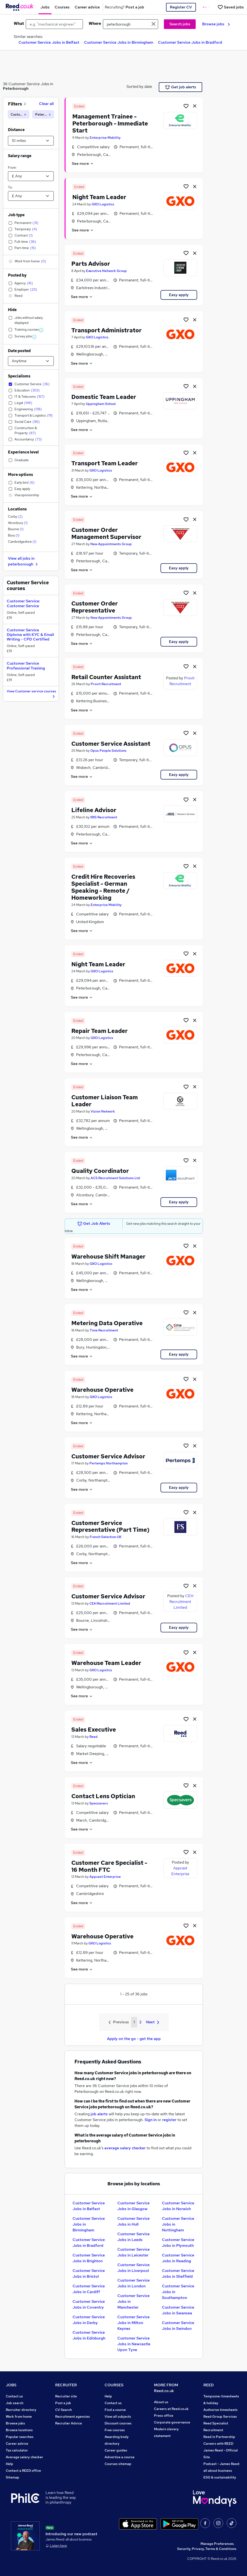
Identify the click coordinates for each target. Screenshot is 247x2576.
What (19, 23)
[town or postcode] (130, 24)
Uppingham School (101, 404)
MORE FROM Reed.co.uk (166, 2387)
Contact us (14, 2396)
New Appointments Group (111, 544)
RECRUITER (66, 2385)
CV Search (63, 2410)
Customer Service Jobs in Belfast (49, 42)
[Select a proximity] (31, 141)
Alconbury (18, 523)
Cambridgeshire (22, 541)
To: (10, 187)
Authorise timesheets (220, 2410)
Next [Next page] (152, 2022)
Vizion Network (103, 1111)
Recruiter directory (21, 2410)
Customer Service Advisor (108, 1456)
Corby (15, 516)
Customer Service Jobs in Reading (178, 2258)
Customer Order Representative (94, 607)
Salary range (19, 155)
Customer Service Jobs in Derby (89, 2319)
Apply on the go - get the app (134, 2038)
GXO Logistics (103, 204)
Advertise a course (119, 2457)
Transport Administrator (106, 330)
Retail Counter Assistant (106, 677)
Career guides (116, 2450)
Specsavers (98, 1803)
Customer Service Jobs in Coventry (89, 2304)
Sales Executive (93, 1729)
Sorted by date (139, 86)
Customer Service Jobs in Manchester (133, 2301)
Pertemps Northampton (108, 1463)
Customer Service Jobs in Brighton (89, 2258)
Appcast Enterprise (105, 1876)
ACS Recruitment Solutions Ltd (115, 1178)
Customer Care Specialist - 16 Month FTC (109, 1866)
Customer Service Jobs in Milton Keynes (133, 2322)
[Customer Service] (18, 114)
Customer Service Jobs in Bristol (89, 2273)
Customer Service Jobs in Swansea (178, 2310)
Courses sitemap (118, 2464)
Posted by (17, 275)
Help (9, 2464)
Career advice (17, 2443)
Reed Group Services (220, 2416)
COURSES (114, 2385)
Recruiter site (66, 2396)
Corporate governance (172, 2422)
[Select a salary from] (31, 176)
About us (161, 2402)
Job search (14, 2403)
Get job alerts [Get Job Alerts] (180, 87)
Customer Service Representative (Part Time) (110, 1526)
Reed (93, 1736)
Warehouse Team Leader (106, 1663)
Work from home (19, 2416)
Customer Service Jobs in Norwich (178, 2205)
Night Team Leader (99, 197)
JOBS (11, 2385)
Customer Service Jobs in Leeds (133, 2236)
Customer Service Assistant (110, 743)
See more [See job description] (83, 163)
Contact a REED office (23, 2470)
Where (95, 23)
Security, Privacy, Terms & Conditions (206, 2549)
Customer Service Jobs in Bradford (190, 42)
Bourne (16, 529)
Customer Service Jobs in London (133, 2283)
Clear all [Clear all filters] (46, 103)
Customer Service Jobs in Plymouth (178, 2242)
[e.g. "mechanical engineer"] (54, 24)
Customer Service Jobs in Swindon (178, 2325)
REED (208, 2385)
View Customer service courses (31, 694)
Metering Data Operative (107, 1323)
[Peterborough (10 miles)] (43, 114)
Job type (16, 214)
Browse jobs (216, 24)
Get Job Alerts (93, 1223)
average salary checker (125, 2148)
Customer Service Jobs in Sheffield (178, 2273)
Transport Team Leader (104, 463)
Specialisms (19, 376)
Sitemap (12, 2477)
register (169, 2119)
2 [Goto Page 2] (140, 2022)
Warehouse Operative (102, 1389)
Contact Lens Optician (103, 1796)
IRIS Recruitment (103, 817)
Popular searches (19, 2437)
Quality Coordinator (100, 1171)
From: (12, 167)
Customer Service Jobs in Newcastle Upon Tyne (133, 2344)
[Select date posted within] (31, 361)
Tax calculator (17, 2450)
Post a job (63, 2403)
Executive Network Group (106, 271)
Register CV (181, 7)
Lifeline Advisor (93, 810)
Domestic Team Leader (103, 397)
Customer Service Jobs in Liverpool (133, 2267)
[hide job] (194, 105)
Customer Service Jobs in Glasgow (133, 2205)
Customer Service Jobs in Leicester (133, 2252)
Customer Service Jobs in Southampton (178, 2292)
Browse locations (19, 2430)
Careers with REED (218, 2443)
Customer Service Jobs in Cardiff (89, 2289)
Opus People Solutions (108, 750)
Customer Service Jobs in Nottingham (178, 2224)
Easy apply (179, 294)
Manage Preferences (217, 2543)
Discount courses (118, 2423)
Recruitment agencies (72, 2416)
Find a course (115, 2410)
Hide (12, 309)
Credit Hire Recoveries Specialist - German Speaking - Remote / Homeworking (103, 887)
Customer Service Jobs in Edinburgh (89, 2335)
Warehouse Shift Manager (108, 1256)
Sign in (151, 2119)
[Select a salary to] (31, 196)
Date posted (19, 350)
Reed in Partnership (219, 2437)
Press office (163, 2415)
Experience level (23, 452)
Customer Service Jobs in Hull (133, 2221)
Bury (14, 535)
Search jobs (179, 24)
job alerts (99, 2113)
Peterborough (15, 88)
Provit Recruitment (106, 684)
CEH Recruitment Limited (109, 1603)
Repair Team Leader (99, 1031)
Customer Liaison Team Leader (104, 1100)
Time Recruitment (104, 1330)
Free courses (115, 2430)
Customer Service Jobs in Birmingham (118, 42)
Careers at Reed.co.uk (171, 2409)
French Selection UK (105, 1537)
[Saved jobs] (230, 7)
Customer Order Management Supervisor (106, 533)
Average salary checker (24, 2457)
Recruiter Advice (68, 2423)
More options (20, 474)
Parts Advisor (90, 263)
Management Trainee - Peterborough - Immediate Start (110, 123)
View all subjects (118, 2416)
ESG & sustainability (219, 2477)
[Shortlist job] (186, 105)
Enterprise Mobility (105, 137)
